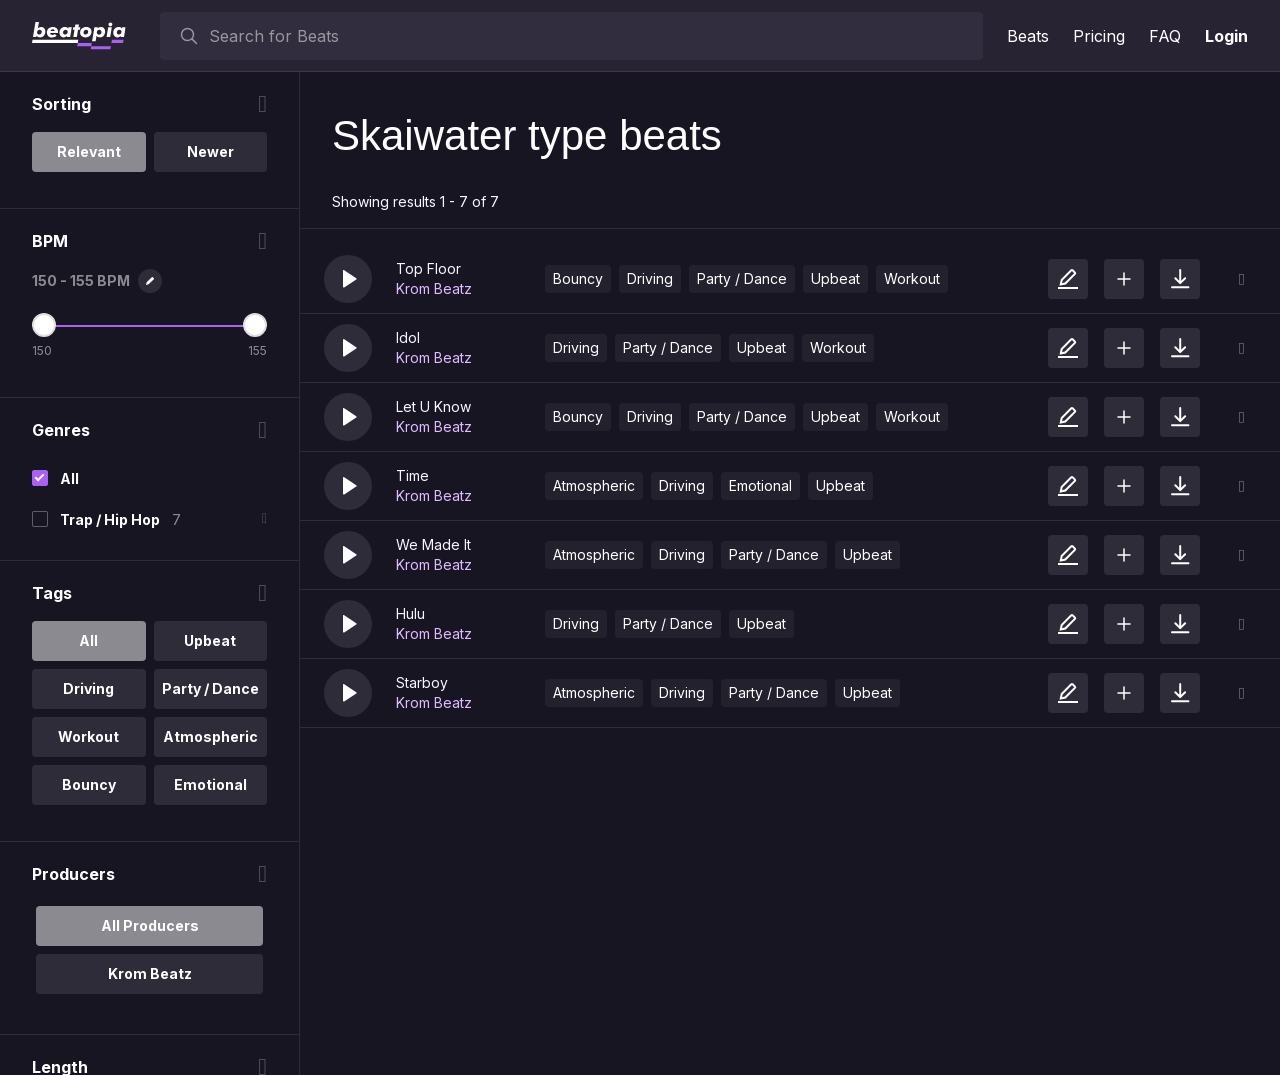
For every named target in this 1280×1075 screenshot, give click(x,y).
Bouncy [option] (89, 784)
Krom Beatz (434, 288)
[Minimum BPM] (44, 325)
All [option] (88, 640)
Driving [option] (88, 688)
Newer (210, 151)
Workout (912, 278)
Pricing (1099, 36)
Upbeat (835, 278)
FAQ (1165, 36)
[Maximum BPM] (255, 325)
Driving (650, 278)
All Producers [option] (150, 925)
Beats (1028, 36)
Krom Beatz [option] (150, 973)
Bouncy (578, 278)
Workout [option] (88, 736)
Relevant (89, 151)
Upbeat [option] (210, 640)
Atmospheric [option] (210, 736)
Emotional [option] (210, 784)
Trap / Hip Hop (110, 519)
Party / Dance (742, 278)
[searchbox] (591, 36)
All (69, 478)
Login (1226, 36)
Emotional (760, 485)
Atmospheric (594, 485)
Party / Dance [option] (210, 688)
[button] (348, 279)
